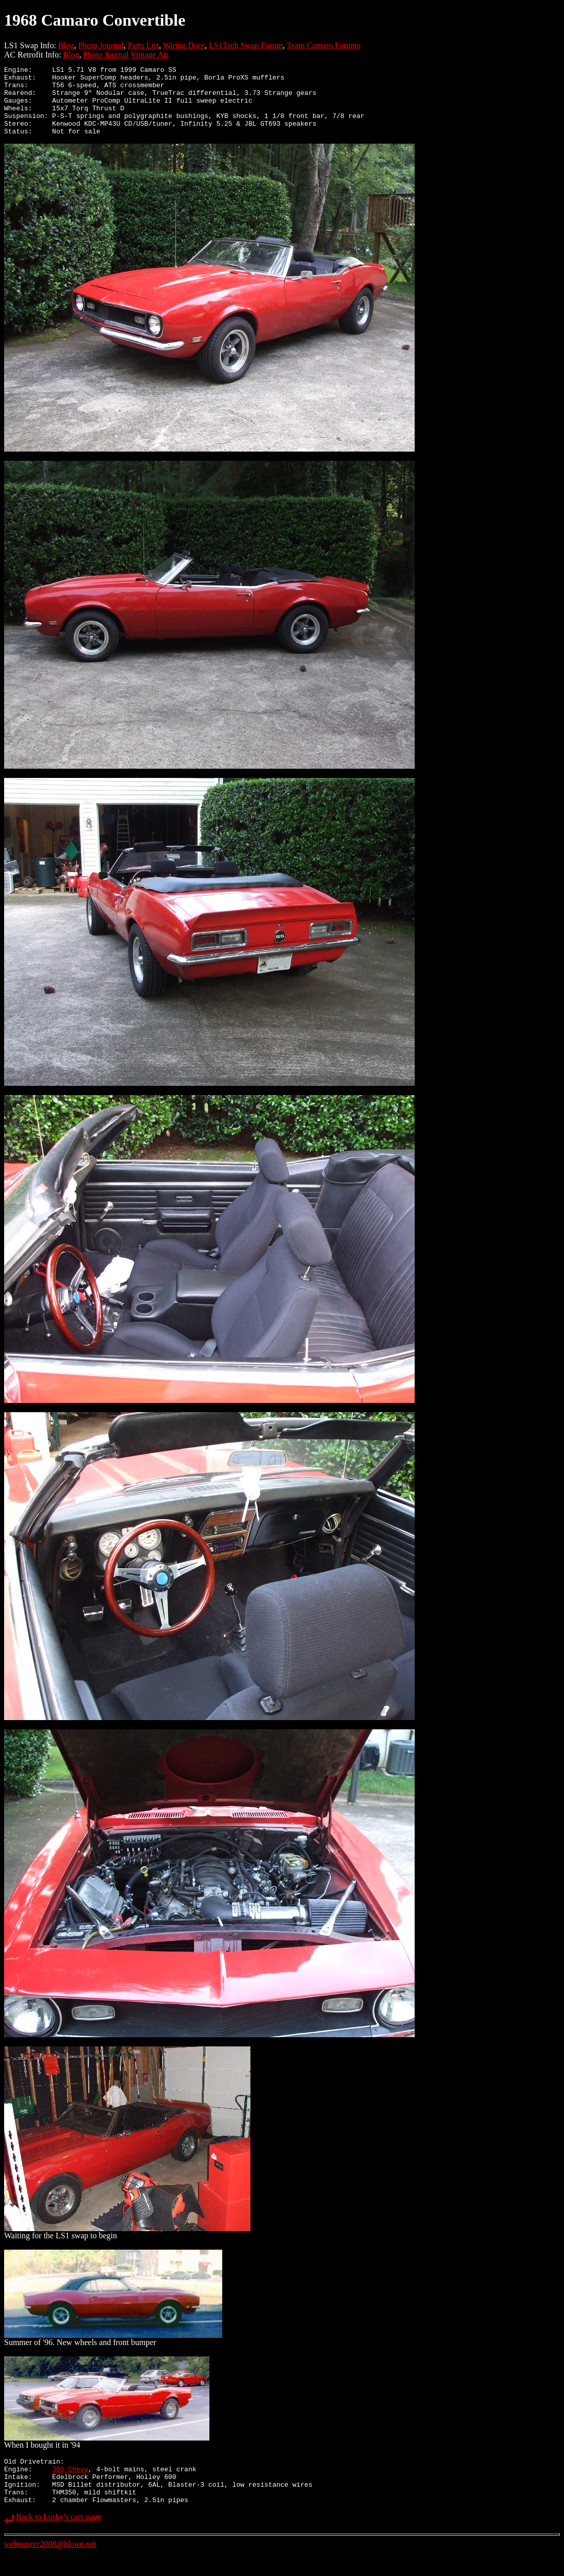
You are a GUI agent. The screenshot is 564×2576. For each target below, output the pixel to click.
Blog (66, 45)
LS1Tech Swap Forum (246, 45)
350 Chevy (70, 2485)
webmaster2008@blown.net (50, 2567)
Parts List (143, 45)
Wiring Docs (184, 45)
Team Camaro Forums (323, 45)
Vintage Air (149, 54)
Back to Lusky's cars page (58, 2539)
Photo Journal (100, 45)
